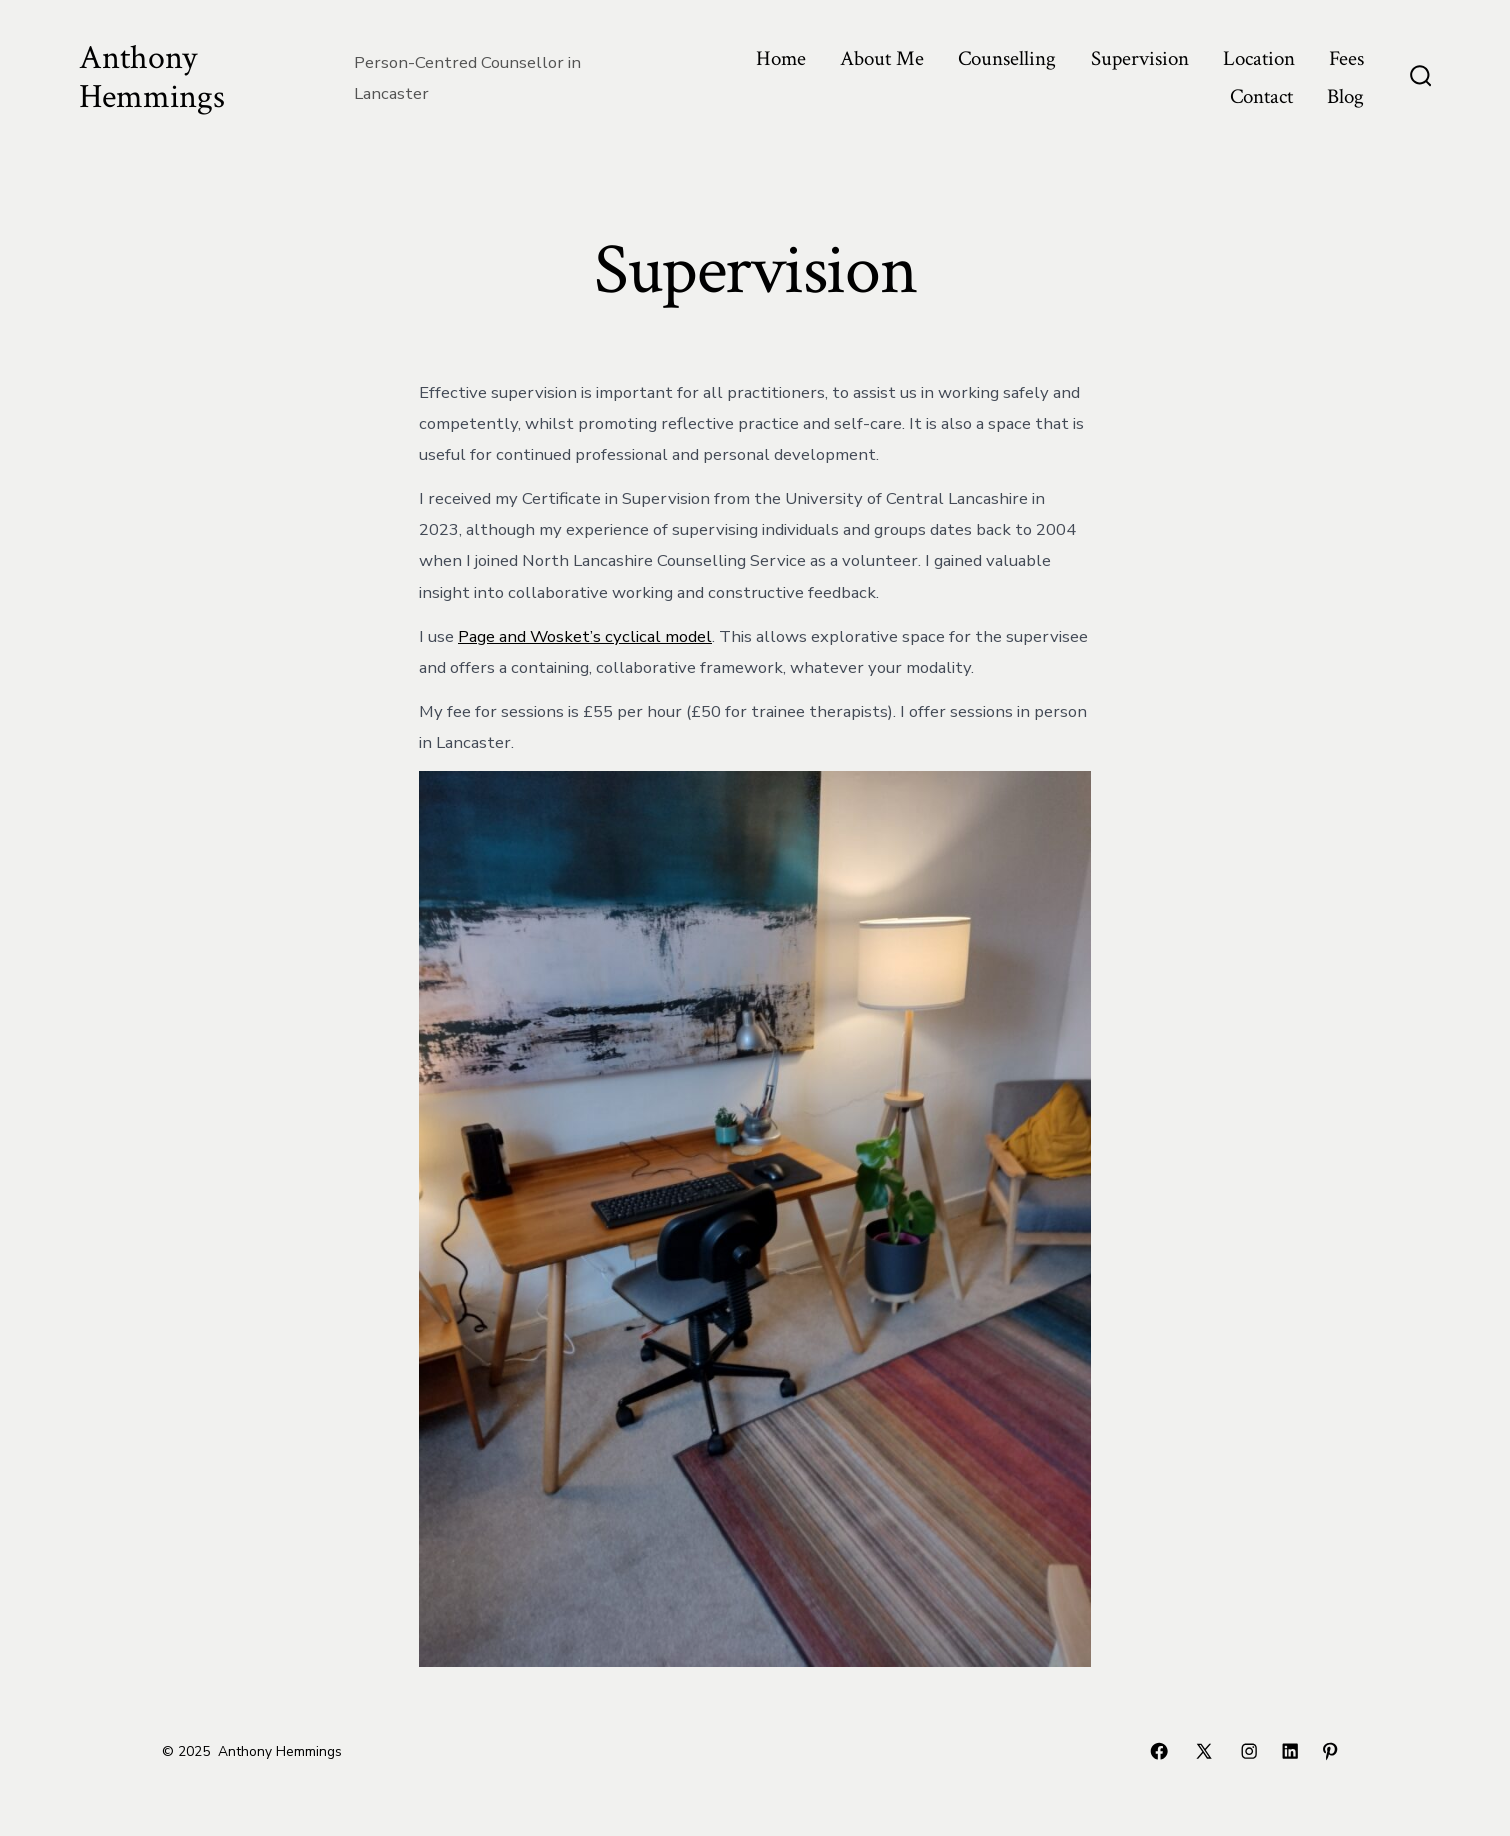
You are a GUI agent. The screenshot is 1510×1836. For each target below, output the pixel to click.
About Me (882, 58)
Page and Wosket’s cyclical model (585, 636)
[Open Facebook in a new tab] (1159, 1751)
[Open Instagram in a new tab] (1249, 1751)
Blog (1345, 96)
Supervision (1140, 58)
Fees (1346, 58)
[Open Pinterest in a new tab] (1330, 1751)
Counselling (1007, 58)
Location (1259, 58)
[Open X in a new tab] (1204, 1751)
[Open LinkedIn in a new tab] (1290, 1751)
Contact (1261, 96)
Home (781, 58)
